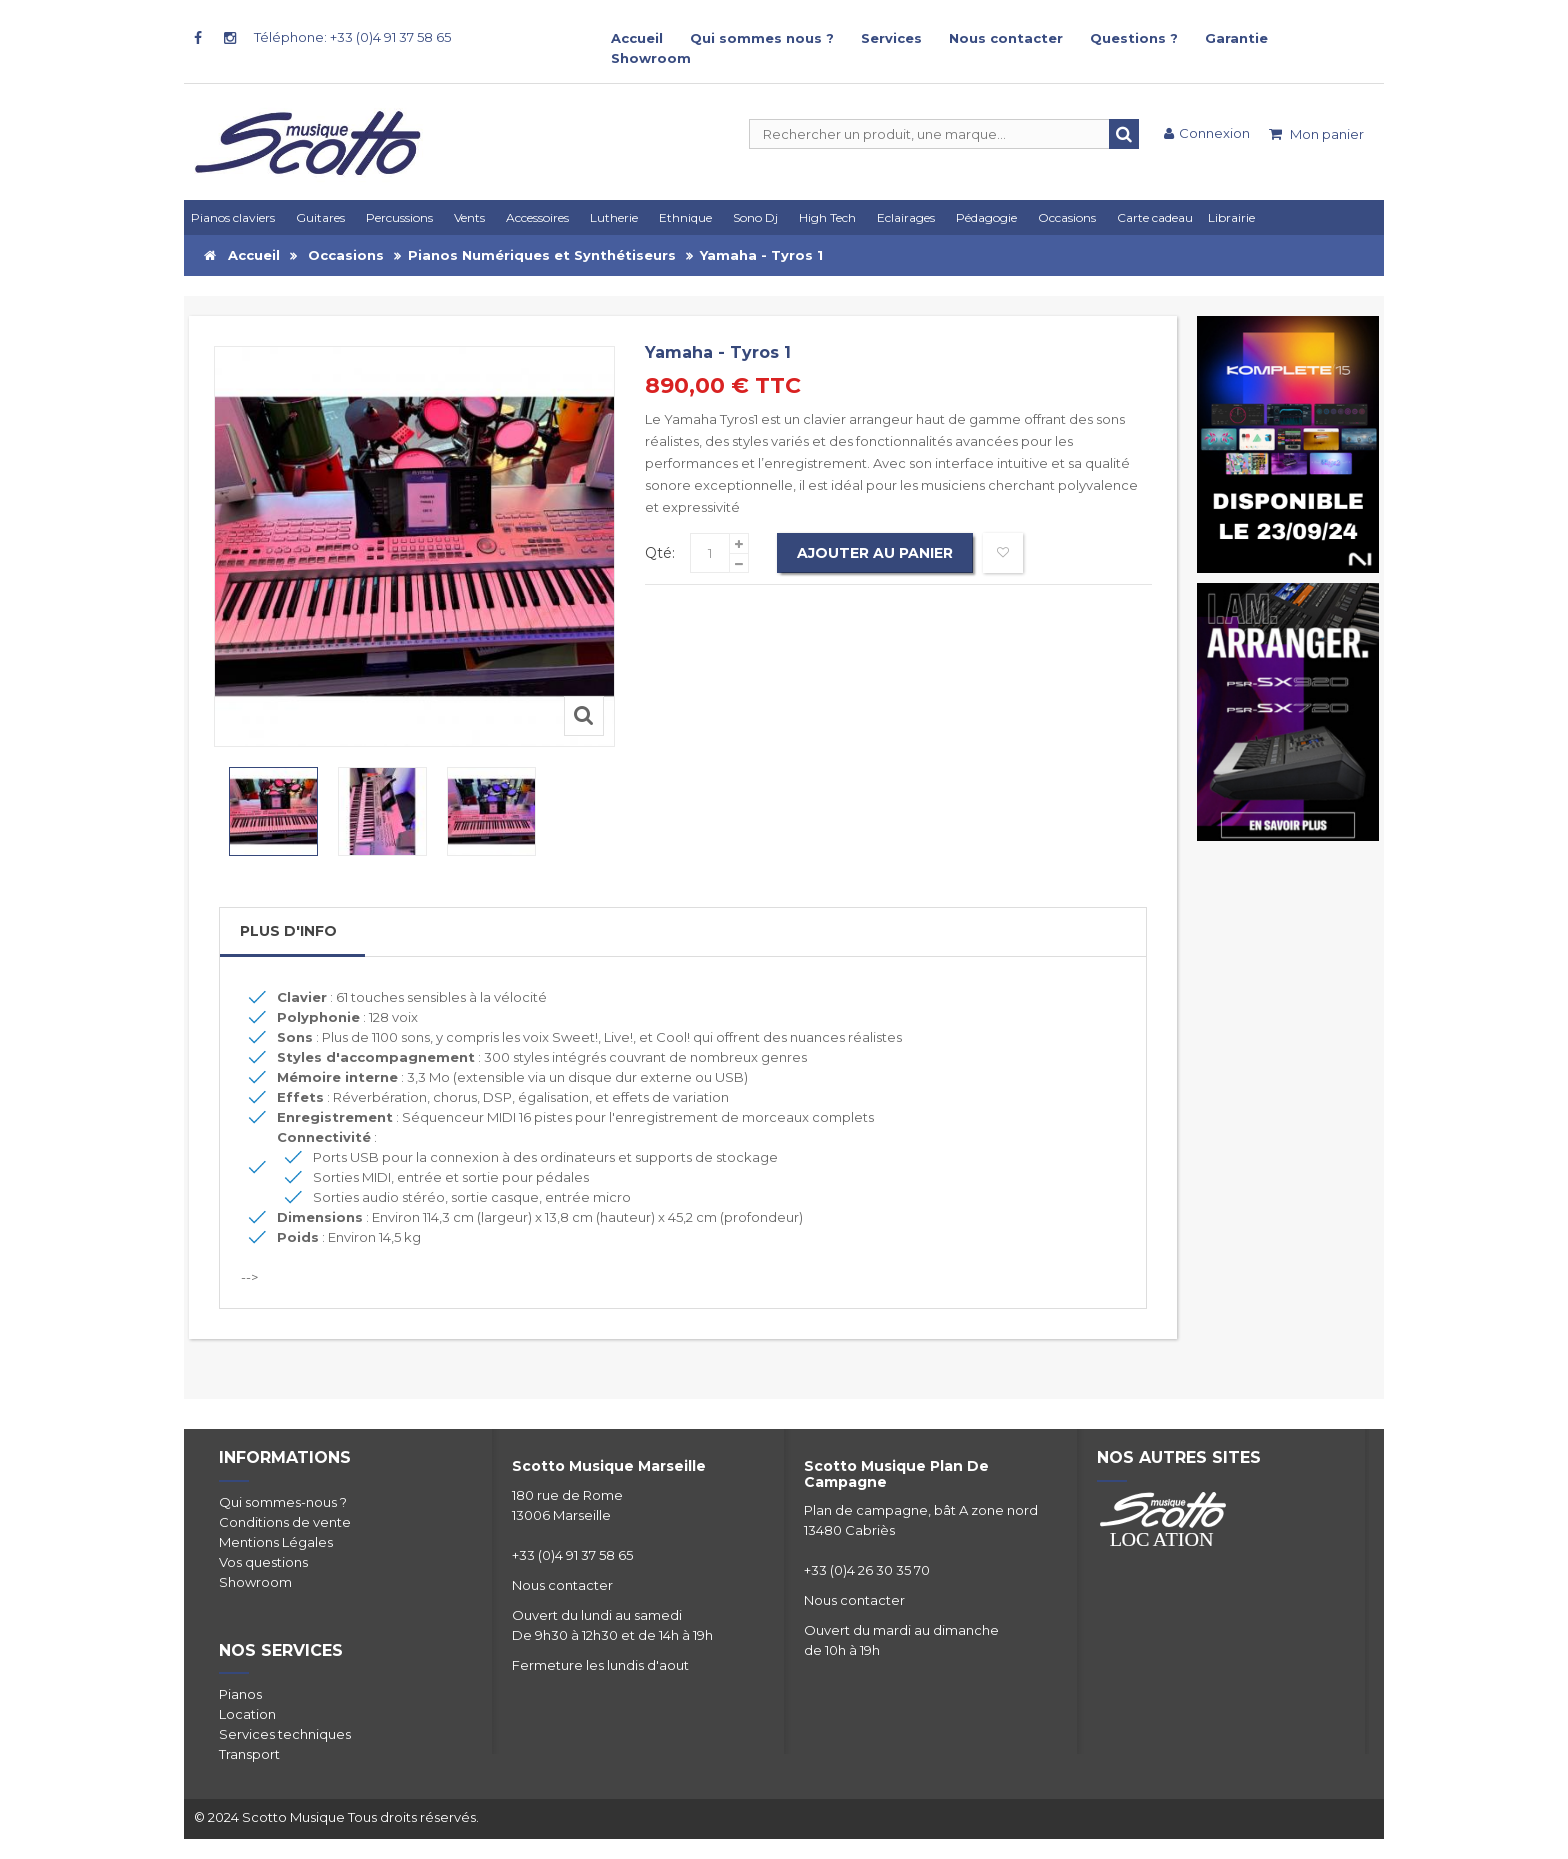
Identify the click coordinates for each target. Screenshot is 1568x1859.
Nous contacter (1006, 38)
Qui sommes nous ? (762, 38)
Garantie (1236, 38)
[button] (909, 217)
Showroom (651, 58)
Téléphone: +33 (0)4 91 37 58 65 (352, 37)
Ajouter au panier (875, 553)
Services (891, 38)
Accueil (637, 38)
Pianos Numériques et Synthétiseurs (542, 255)
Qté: (660, 553)
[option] (273, 811)
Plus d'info (288, 931)
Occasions (346, 255)
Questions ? (1134, 38)
